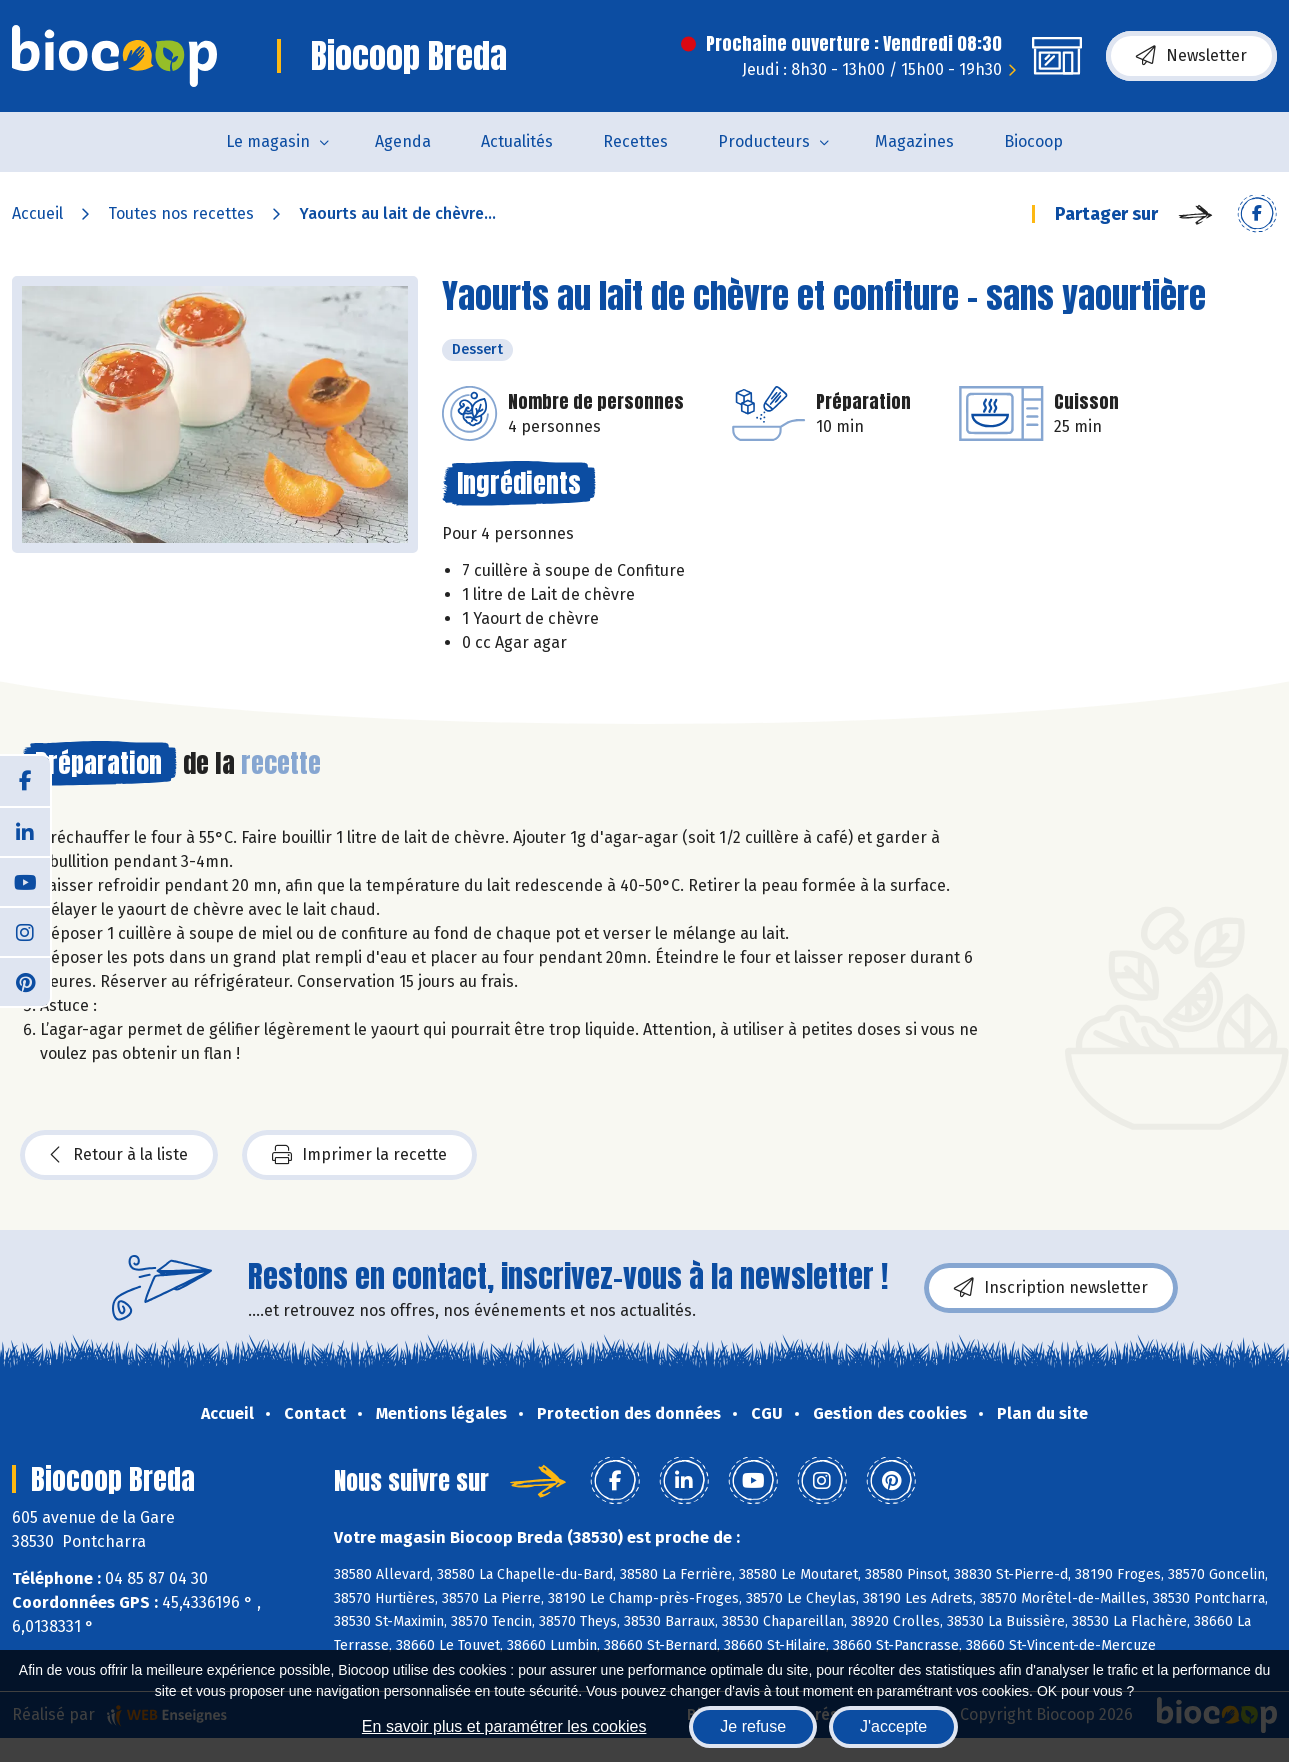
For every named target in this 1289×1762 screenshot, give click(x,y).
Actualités (517, 141)
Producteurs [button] (764, 141)
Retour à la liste (119, 1155)
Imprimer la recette (359, 1155)
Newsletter (1191, 56)
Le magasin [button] (268, 141)
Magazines (914, 141)
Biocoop (1033, 141)
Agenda (403, 141)
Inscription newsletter (1051, 1288)
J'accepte (893, 1726)
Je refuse (753, 1726)
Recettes (635, 141)
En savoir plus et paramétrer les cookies (504, 1726)
